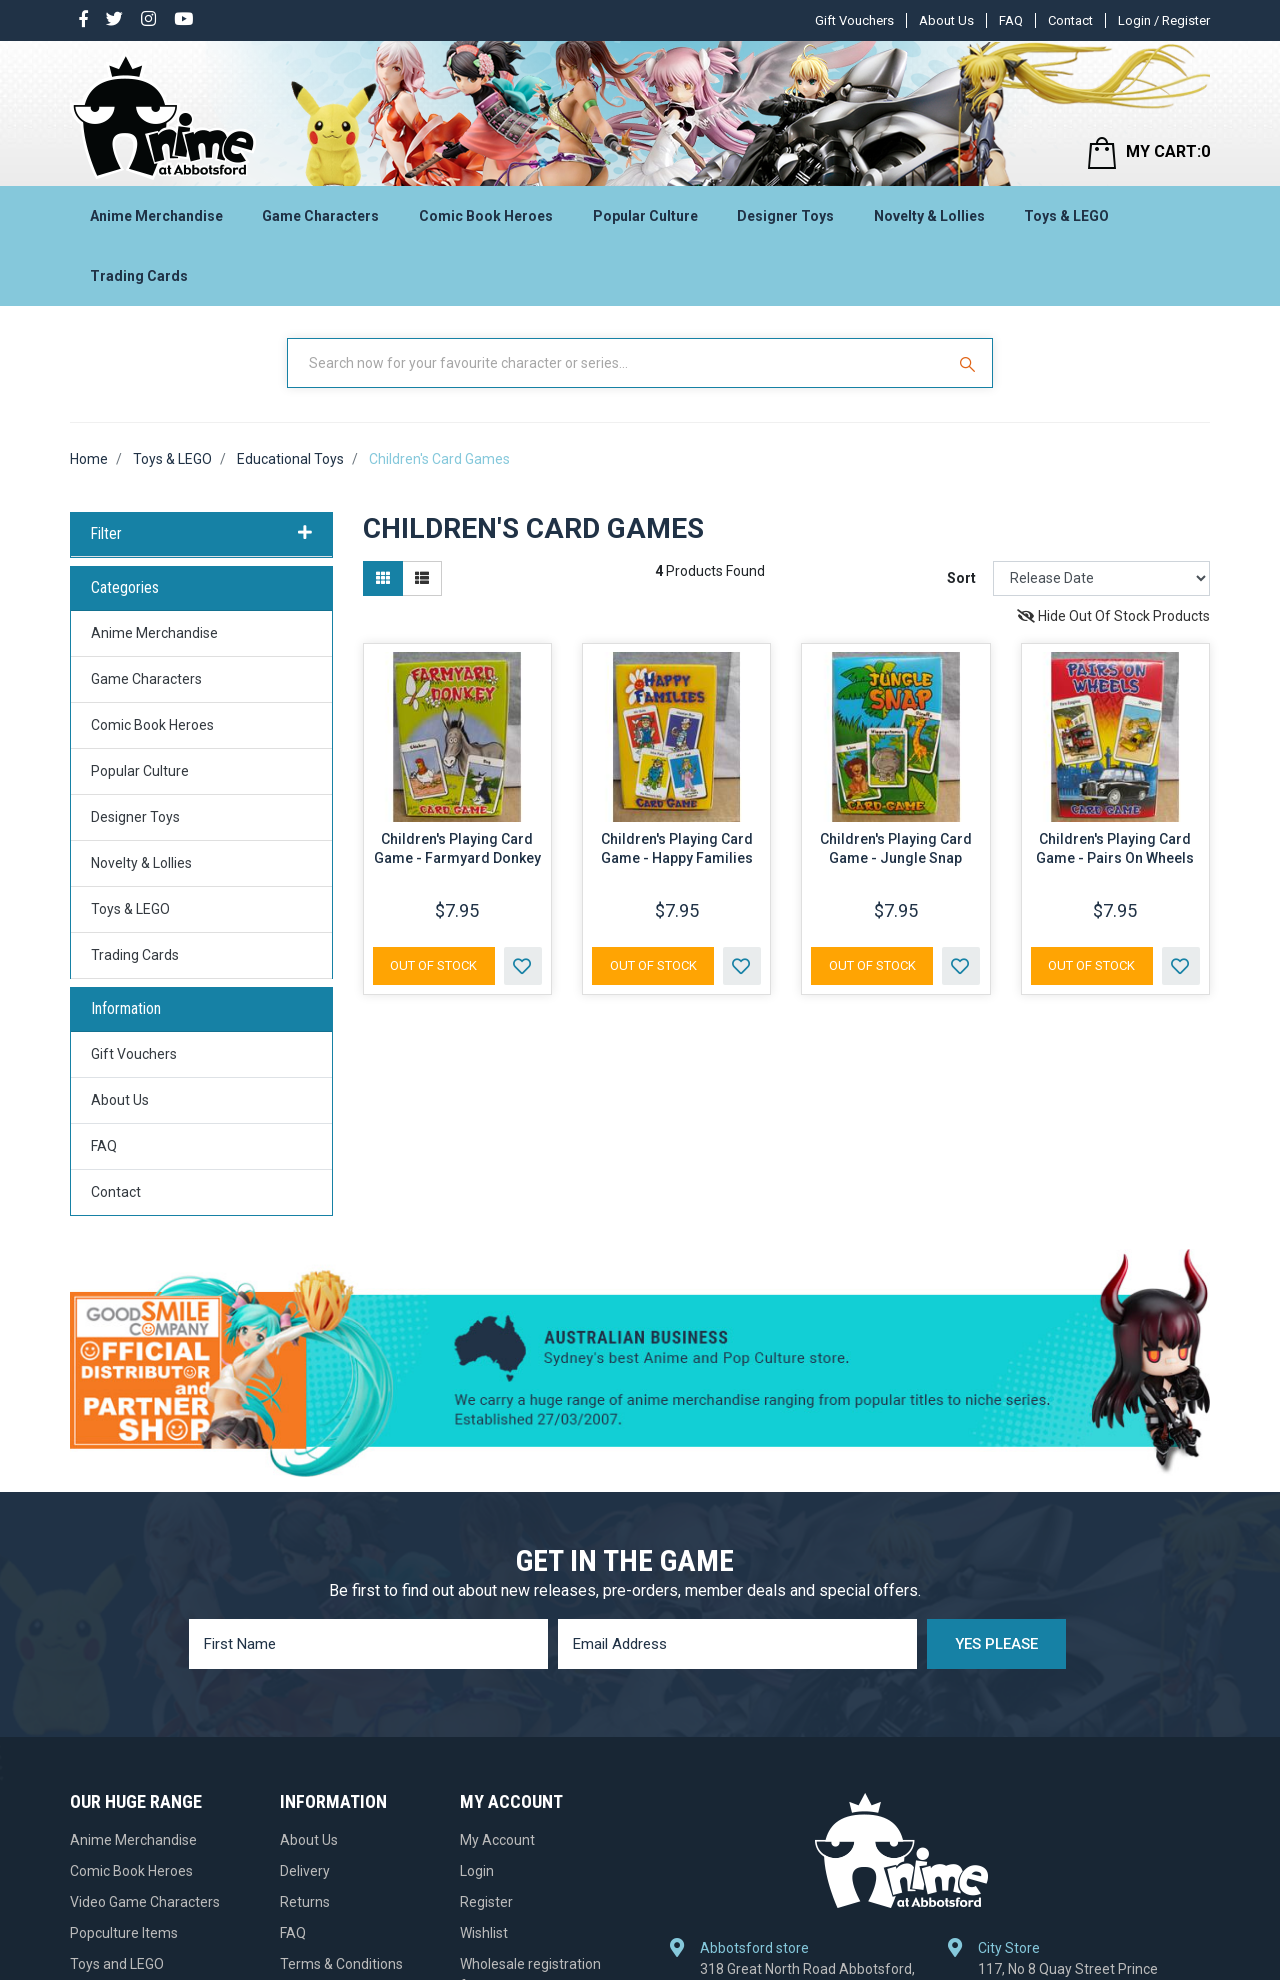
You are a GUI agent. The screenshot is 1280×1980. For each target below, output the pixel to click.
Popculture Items (124, 1933)
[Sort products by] (1101, 578)
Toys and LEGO (117, 1964)
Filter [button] (201, 534)
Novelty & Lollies (929, 216)
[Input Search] (618, 363)
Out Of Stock (433, 965)
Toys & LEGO (1066, 216)
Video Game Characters (145, 1902)
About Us (946, 20)
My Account (497, 1840)
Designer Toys (785, 216)
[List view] (422, 578)
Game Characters (320, 216)
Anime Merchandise (156, 216)
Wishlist (484, 1933)
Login (477, 1871)
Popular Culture (645, 216)
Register (486, 1902)
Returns (305, 1902)
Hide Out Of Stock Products (1113, 616)
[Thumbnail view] (383, 578)
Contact (1070, 20)
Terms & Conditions (341, 1964)
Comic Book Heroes (486, 216)
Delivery (305, 1871)
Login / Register (1164, 20)
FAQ (1011, 20)
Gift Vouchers (854, 20)
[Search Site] (970, 363)
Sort (961, 578)
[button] (523, 966)
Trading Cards (139, 276)
